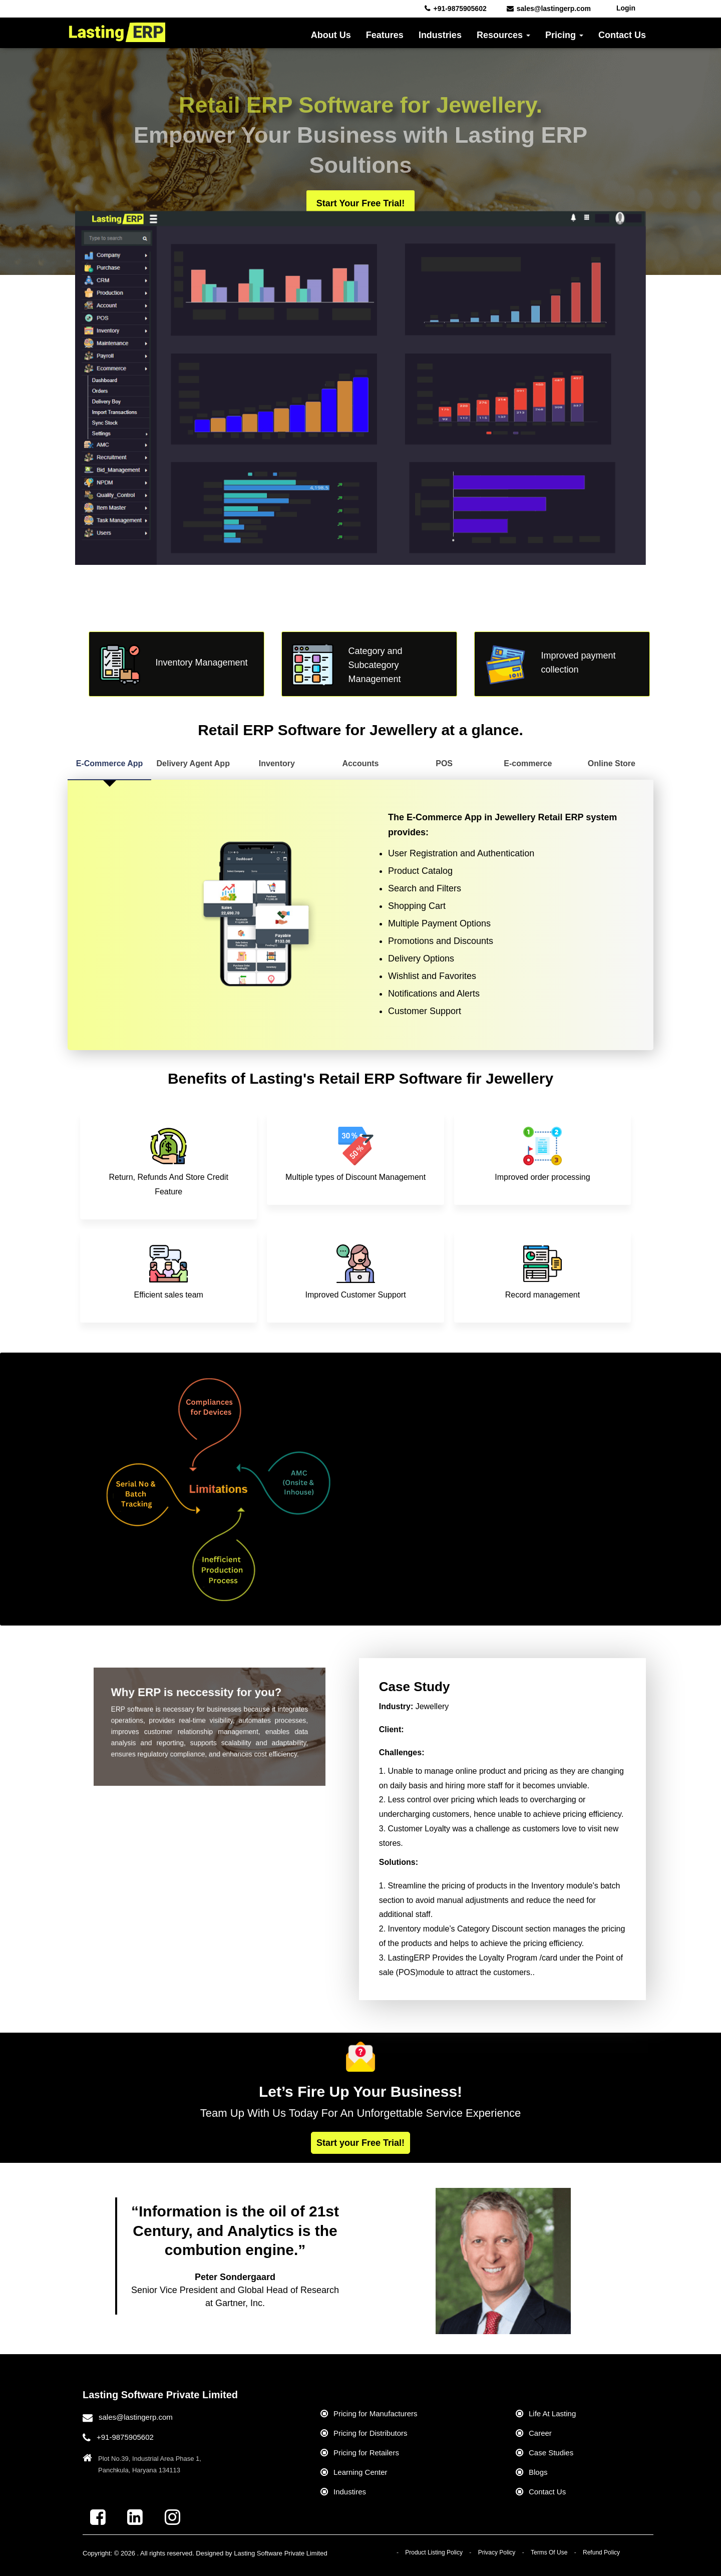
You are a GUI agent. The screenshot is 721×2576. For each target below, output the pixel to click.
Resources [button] (503, 35)
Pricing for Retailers (366, 2452)
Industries (440, 35)
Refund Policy (601, 2552)
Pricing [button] (564, 35)
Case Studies (551, 2452)
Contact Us (622, 35)
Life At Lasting (552, 2413)
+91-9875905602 (125, 2437)
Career (540, 2433)
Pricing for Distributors (370, 2433)
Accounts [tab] (360, 763)
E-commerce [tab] (528, 763)
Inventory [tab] (277, 763)
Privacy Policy (497, 2552)
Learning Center (360, 2472)
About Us (331, 35)
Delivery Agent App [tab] (193, 763)
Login (625, 8)
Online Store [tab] (611, 763)
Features (385, 35)
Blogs (538, 2472)
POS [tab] (444, 763)
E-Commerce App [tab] (109, 763)
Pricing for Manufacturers (375, 2413)
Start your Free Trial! (360, 203)
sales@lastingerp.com (136, 2417)
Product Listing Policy (434, 2552)
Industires (349, 2491)
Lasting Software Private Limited (280, 2553)
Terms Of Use (549, 2552)
